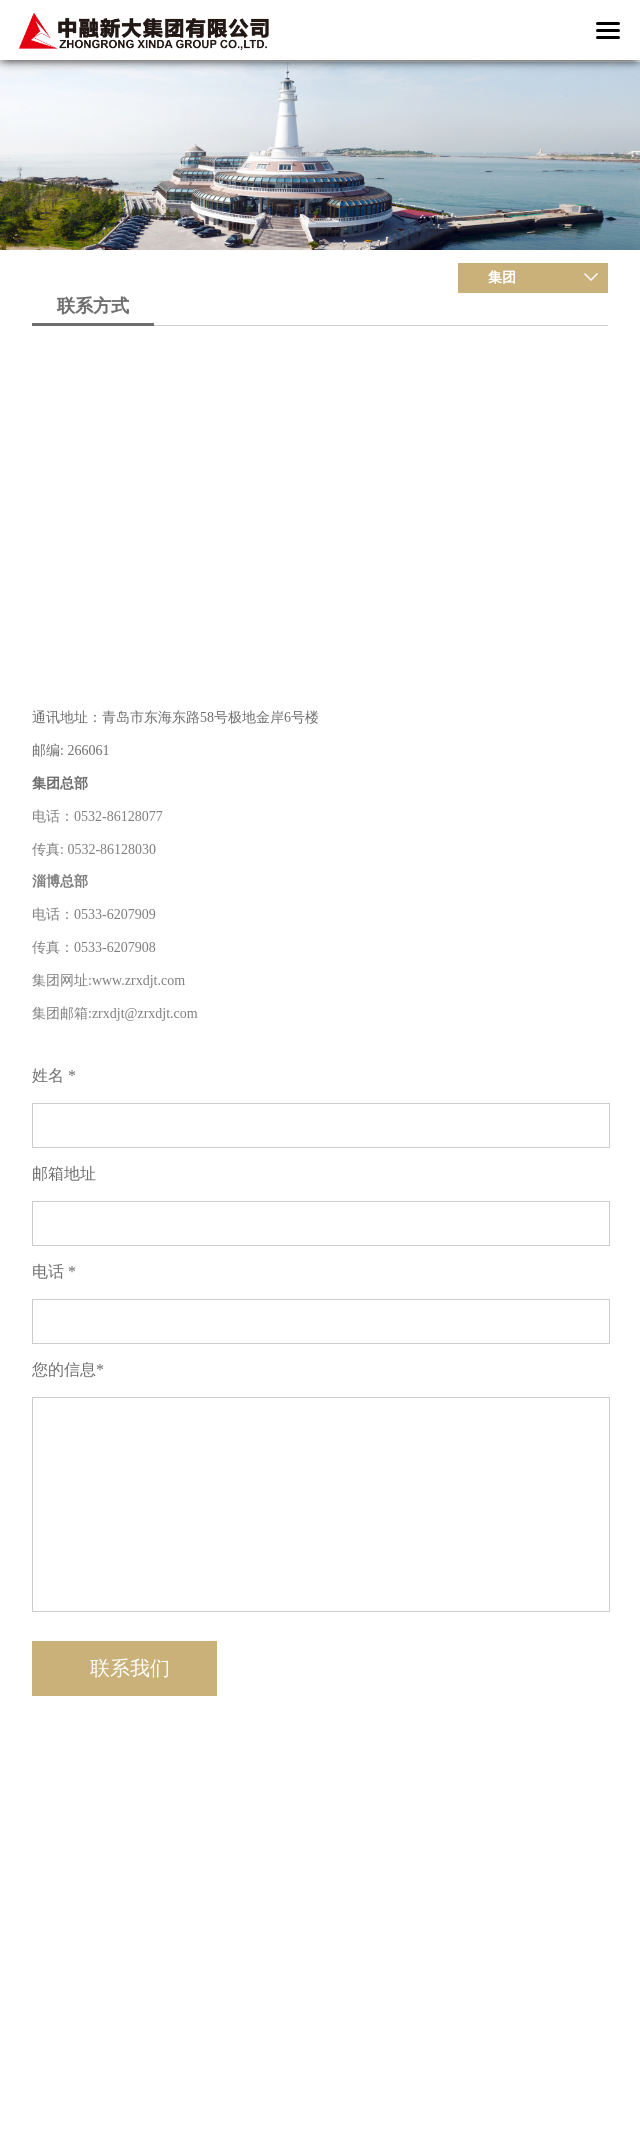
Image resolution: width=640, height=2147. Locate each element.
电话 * (54, 1271)
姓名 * (54, 1075)
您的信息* (68, 1369)
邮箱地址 (64, 1173)
